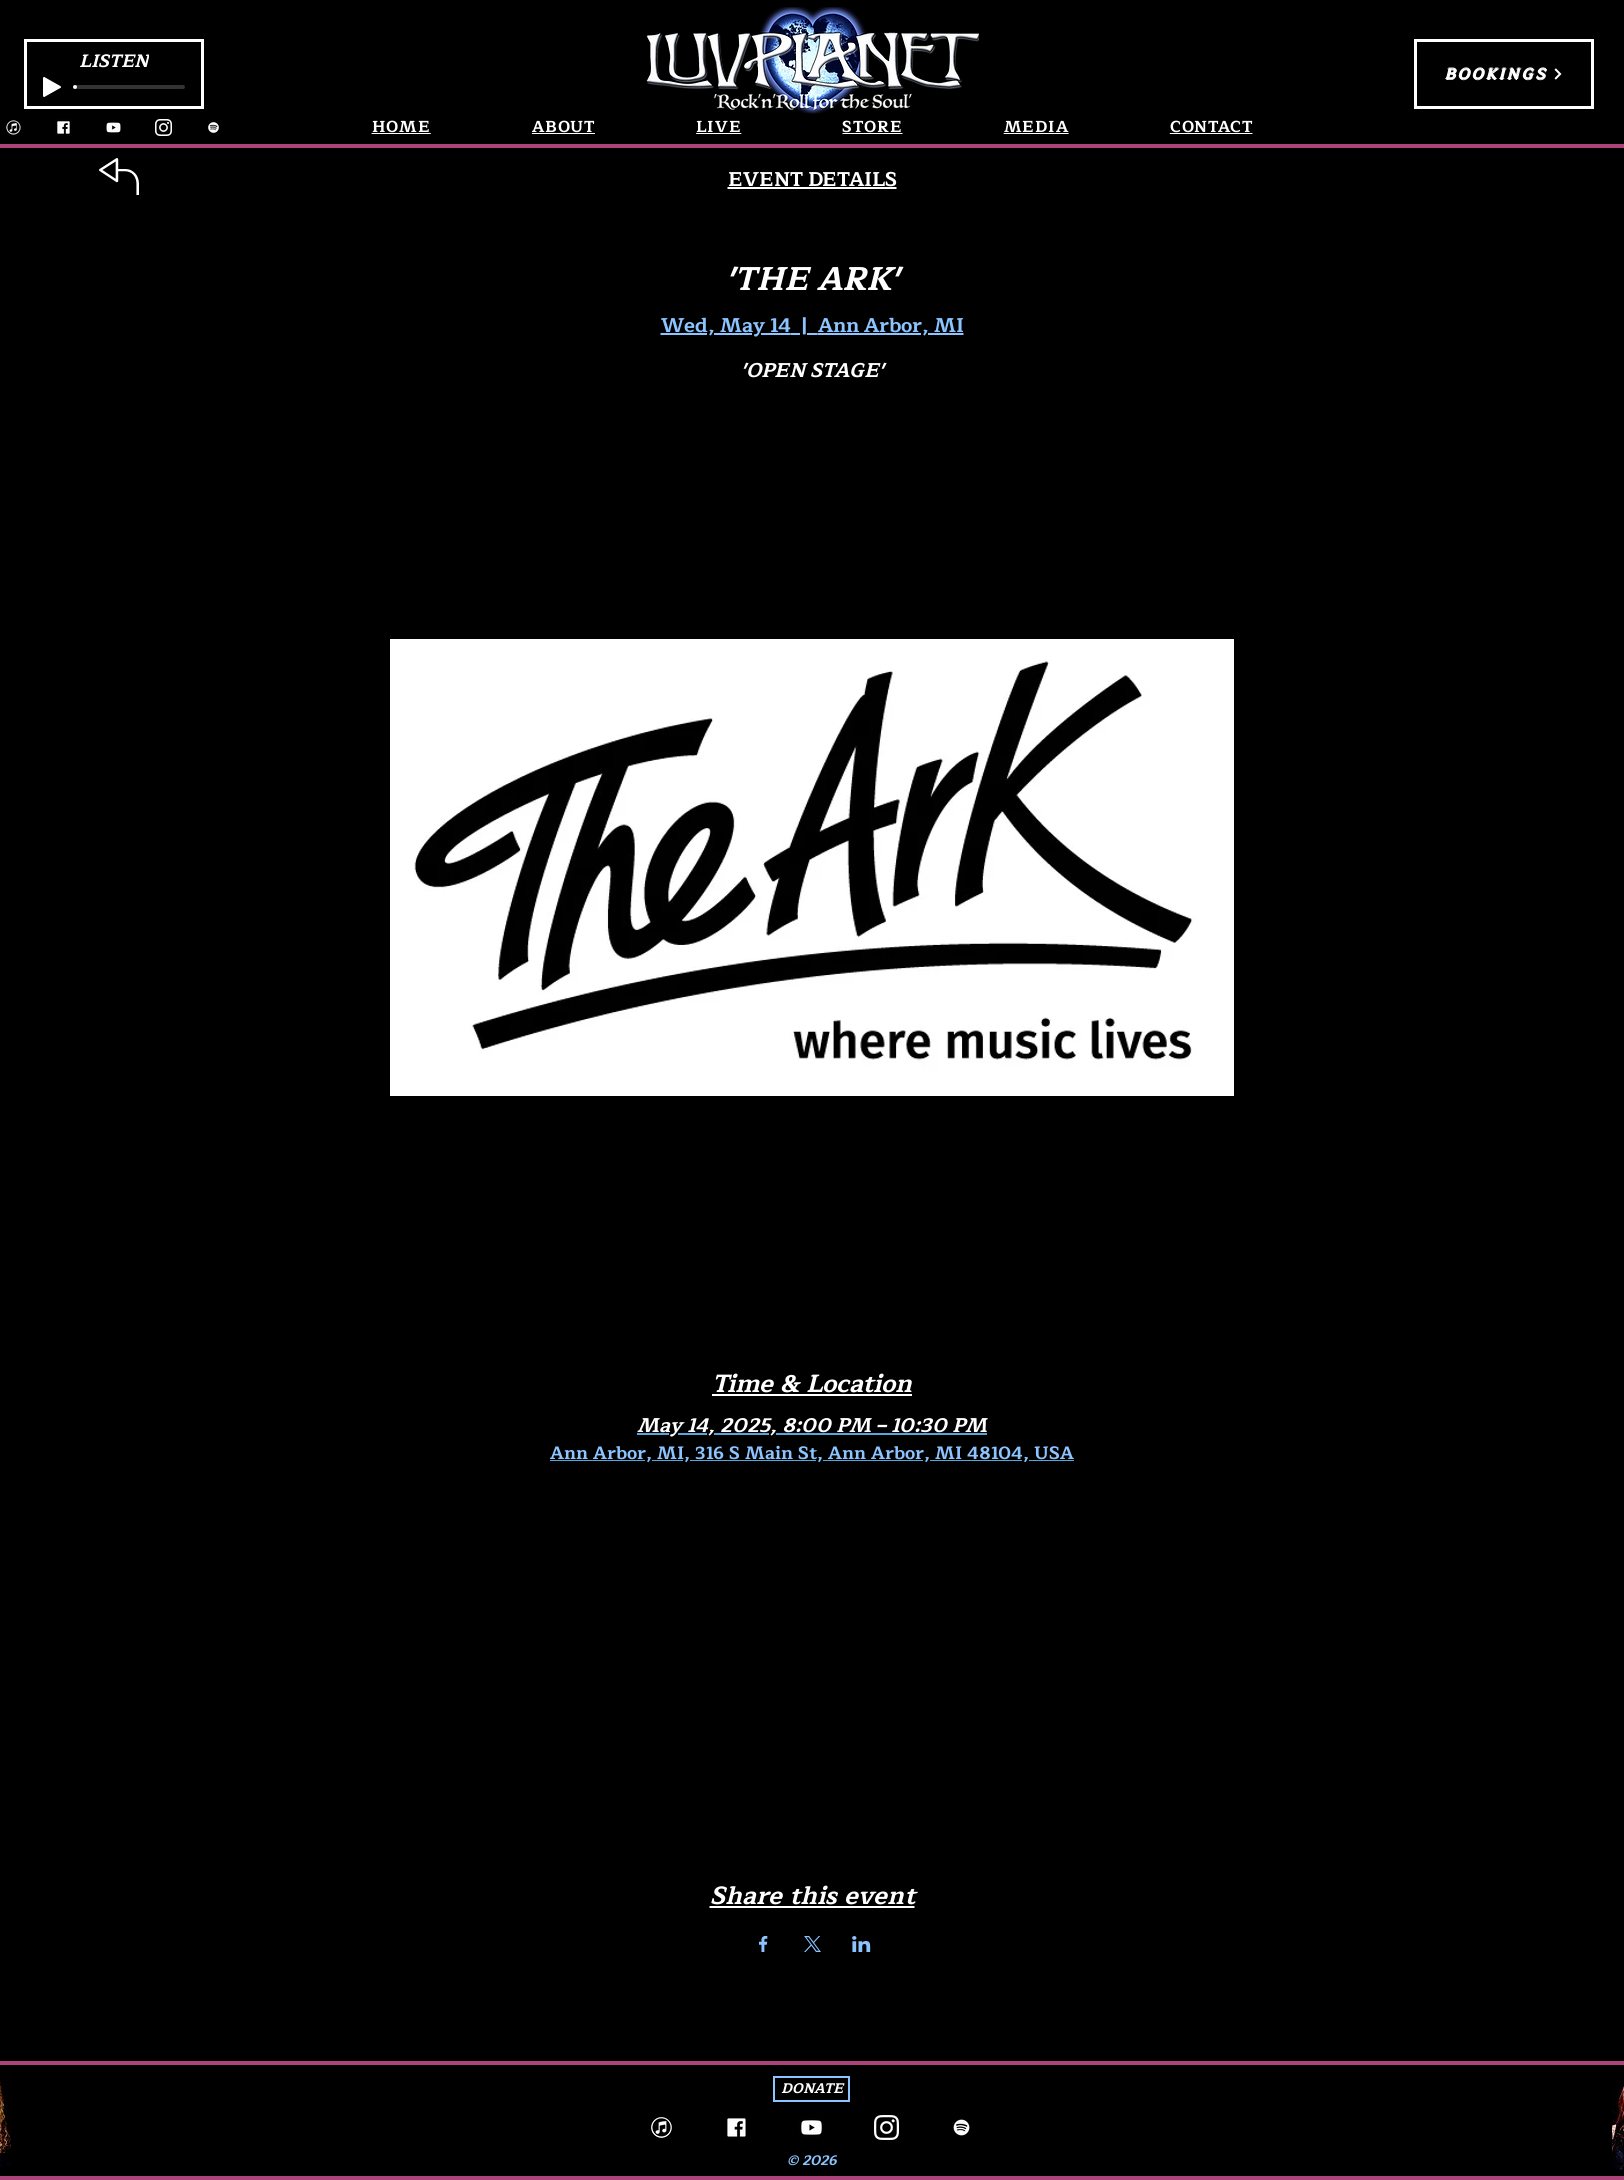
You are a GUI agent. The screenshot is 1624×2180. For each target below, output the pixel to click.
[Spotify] (213, 127)
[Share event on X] (812, 1944)
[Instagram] (163, 127)
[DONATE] (811, 2088)
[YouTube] (113, 127)
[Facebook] (63, 127)
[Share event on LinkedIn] (861, 1944)
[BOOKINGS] (1504, 74)
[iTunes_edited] (13, 127)
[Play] (52, 87)
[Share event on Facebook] (763, 1944)
